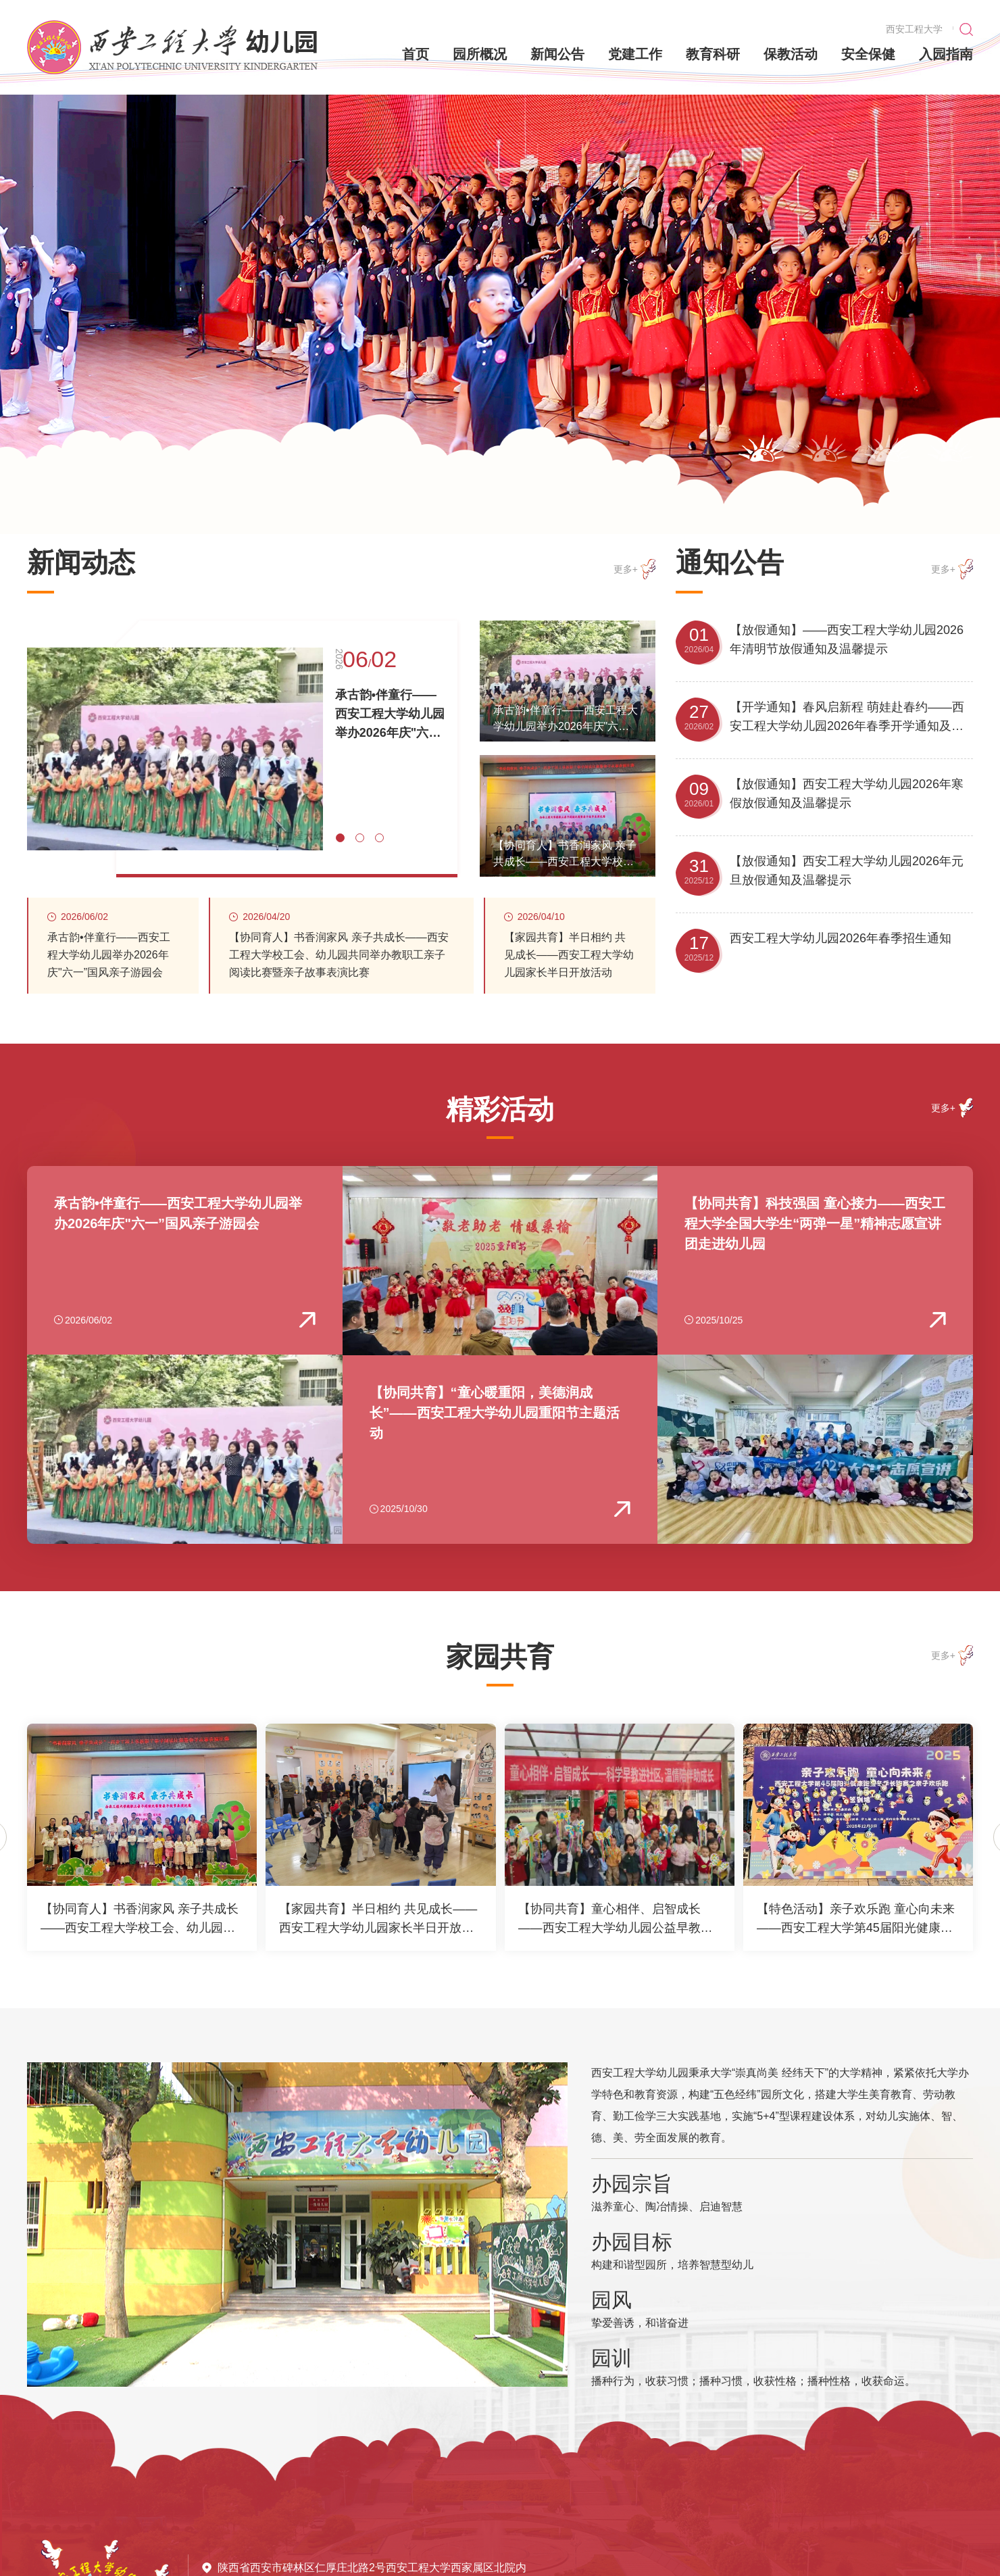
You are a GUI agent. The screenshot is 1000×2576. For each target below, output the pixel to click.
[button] (761, 448)
